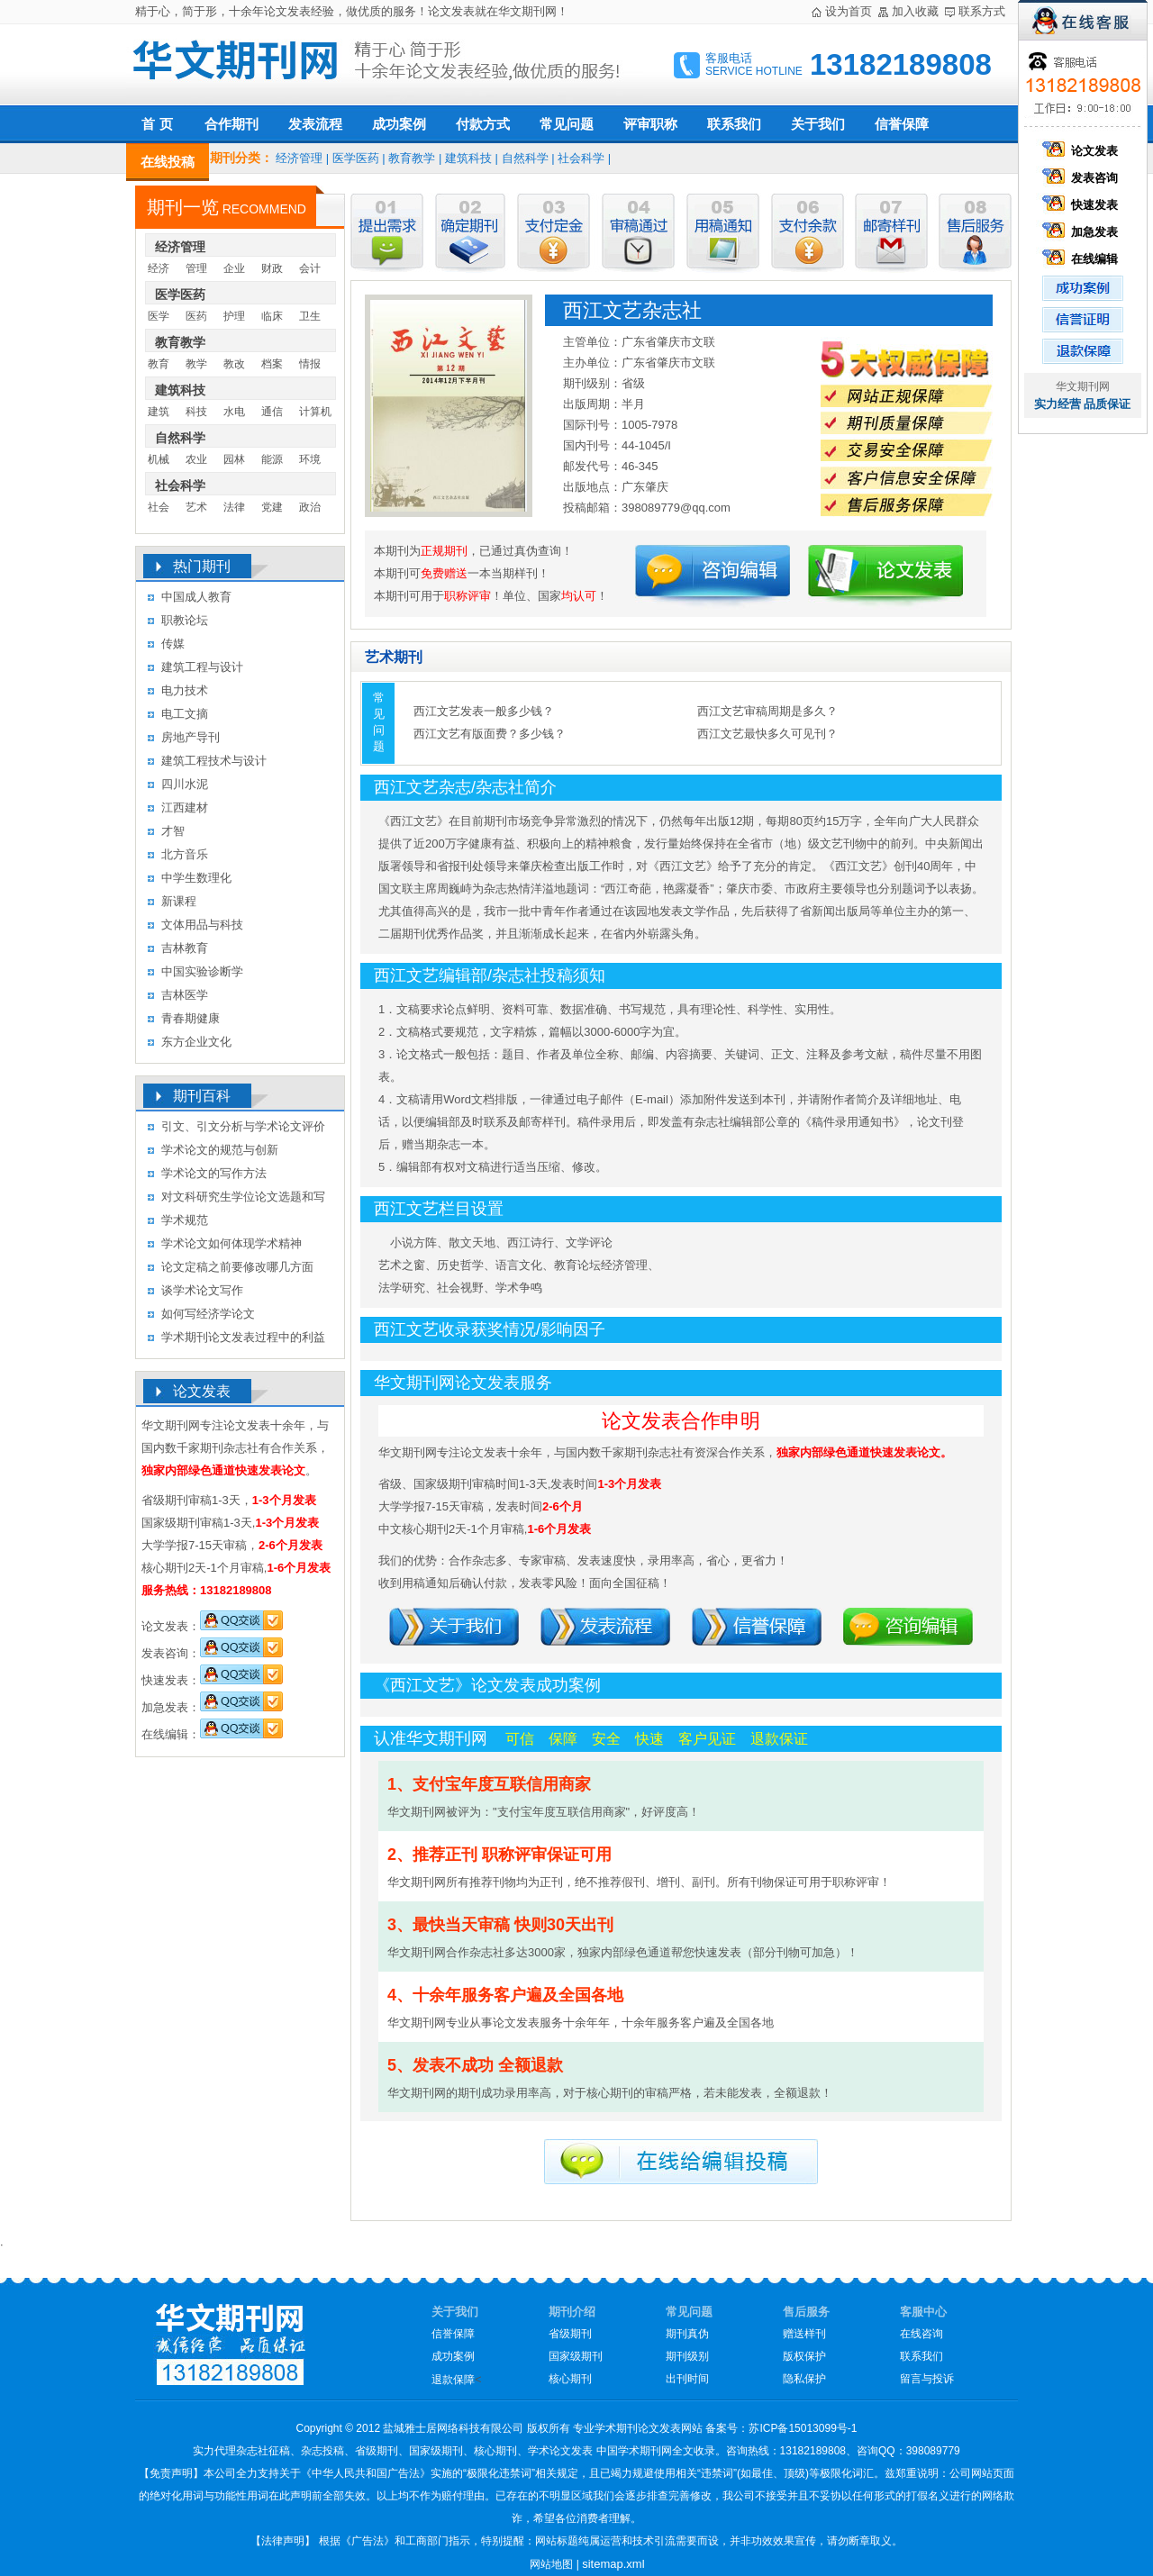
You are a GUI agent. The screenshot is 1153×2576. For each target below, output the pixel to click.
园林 (234, 459)
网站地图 (551, 2564)
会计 (310, 268)
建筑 (158, 411)
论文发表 (1083, 151)
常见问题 (567, 124)
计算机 (315, 411)
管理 (196, 268)
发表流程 (315, 124)
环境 (310, 459)
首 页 (156, 124)
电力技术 (184, 690)
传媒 (173, 643)
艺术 (196, 507)
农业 (196, 459)
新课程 (178, 901)
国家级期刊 (576, 2356)
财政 (272, 268)
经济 (158, 268)
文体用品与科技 (202, 924)
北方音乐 (184, 854)
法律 (234, 507)
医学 (158, 316)
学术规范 (184, 1220)
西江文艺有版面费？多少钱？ (489, 733)
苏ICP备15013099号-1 (803, 2428)
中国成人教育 (196, 596)
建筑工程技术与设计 (214, 760)
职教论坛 (184, 620)
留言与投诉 (927, 2378)
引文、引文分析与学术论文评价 (243, 1126)
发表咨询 (1083, 178)
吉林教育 (184, 948)
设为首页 (848, 11)
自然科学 (525, 158)
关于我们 (818, 124)
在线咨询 (921, 2333)
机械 (158, 459)
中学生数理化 (196, 877)
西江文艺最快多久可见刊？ (767, 733)
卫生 (310, 316)
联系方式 (981, 11)
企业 (234, 268)
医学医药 (355, 158)
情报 (310, 364)
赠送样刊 (804, 2333)
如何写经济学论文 (208, 1313)
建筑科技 (468, 158)
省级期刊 (570, 2333)
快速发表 (1083, 205)
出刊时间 (687, 2378)
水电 (234, 411)
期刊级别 (687, 2356)
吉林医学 (184, 995)
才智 (173, 831)
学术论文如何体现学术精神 (231, 1243)
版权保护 (804, 2356)
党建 (272, 507)
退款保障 (453, 2379)
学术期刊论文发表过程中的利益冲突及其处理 (243, 1339)
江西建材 (184, 807)
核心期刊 (570, 2378)
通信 (272, 411)
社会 (158, 507)
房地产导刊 (190, 737)
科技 (196, 411)
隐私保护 (804, 2378)
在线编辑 (1083, 259)
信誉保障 (902, 124)
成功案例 (399, 124)
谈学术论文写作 (202, 1290)
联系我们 (734, 124)
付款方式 (483, 124)
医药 (196, 316)
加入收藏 (915, 11)
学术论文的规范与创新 (219, 1149)
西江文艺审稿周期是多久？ (767, 711)
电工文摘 (184, 714)
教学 (196, 364)
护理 (234, 316)
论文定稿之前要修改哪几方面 (237, 1267)
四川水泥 (184, 784)
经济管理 (299, 158)
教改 (234, 364)
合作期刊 (231, 124)
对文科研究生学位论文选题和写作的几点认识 (243, 1199)
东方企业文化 (196, 1041)
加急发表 (1083, 232)
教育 (158, 364)
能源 (272, 459)
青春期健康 (190, 1018)
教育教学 (411, 158)
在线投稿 (168, 161)
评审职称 (650, 124)
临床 (272, 316)
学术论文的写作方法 (214, 1173)
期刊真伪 (687, 2333)
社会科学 (581, 158)
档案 (272, 364)
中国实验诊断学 (202, 971)
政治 (310, 507)
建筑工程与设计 (202, 667)
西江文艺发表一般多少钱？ (483, 711)
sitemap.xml (613, 2564)
